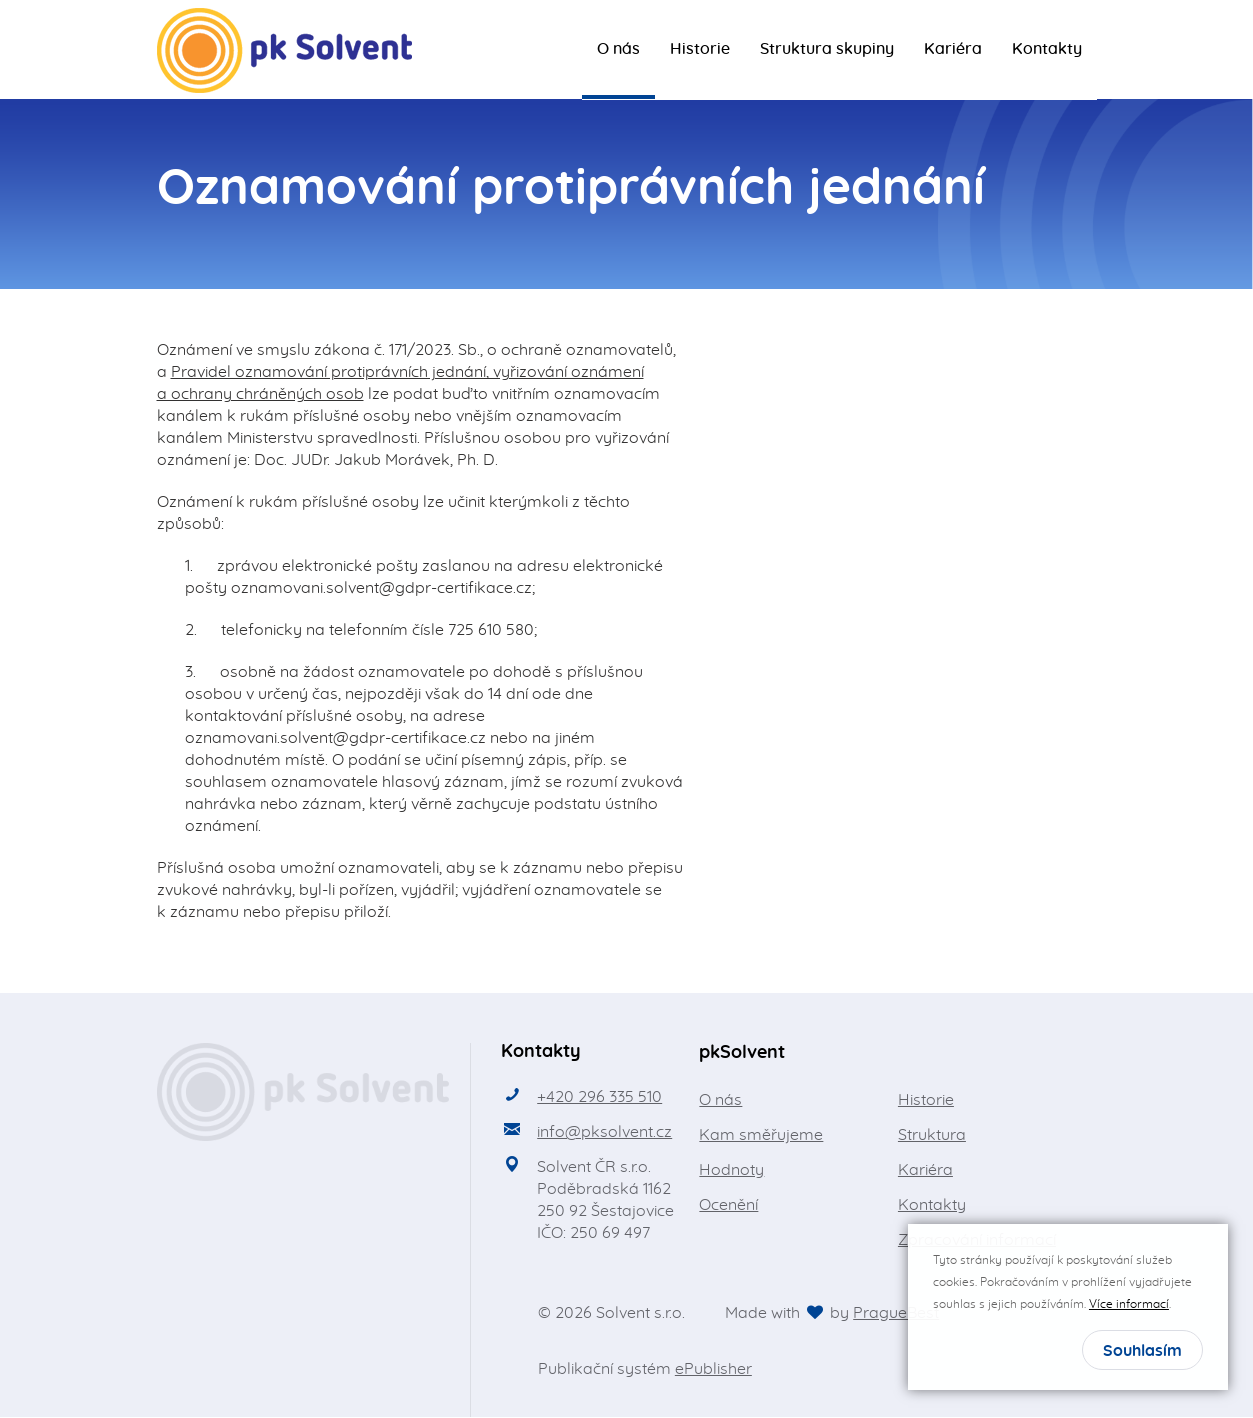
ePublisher (713, 1370)
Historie (700, 50)
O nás (618, 50)
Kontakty (1047, 50)
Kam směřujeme (761, 1136)
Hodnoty (731, 1171)
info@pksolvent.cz (604, 1133)
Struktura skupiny (827, 50)
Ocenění (728, 1206)
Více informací (1129, 1304)
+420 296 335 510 (599, 1098)
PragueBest (896, 1314)
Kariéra (953, 50)
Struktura (932, 1136)
